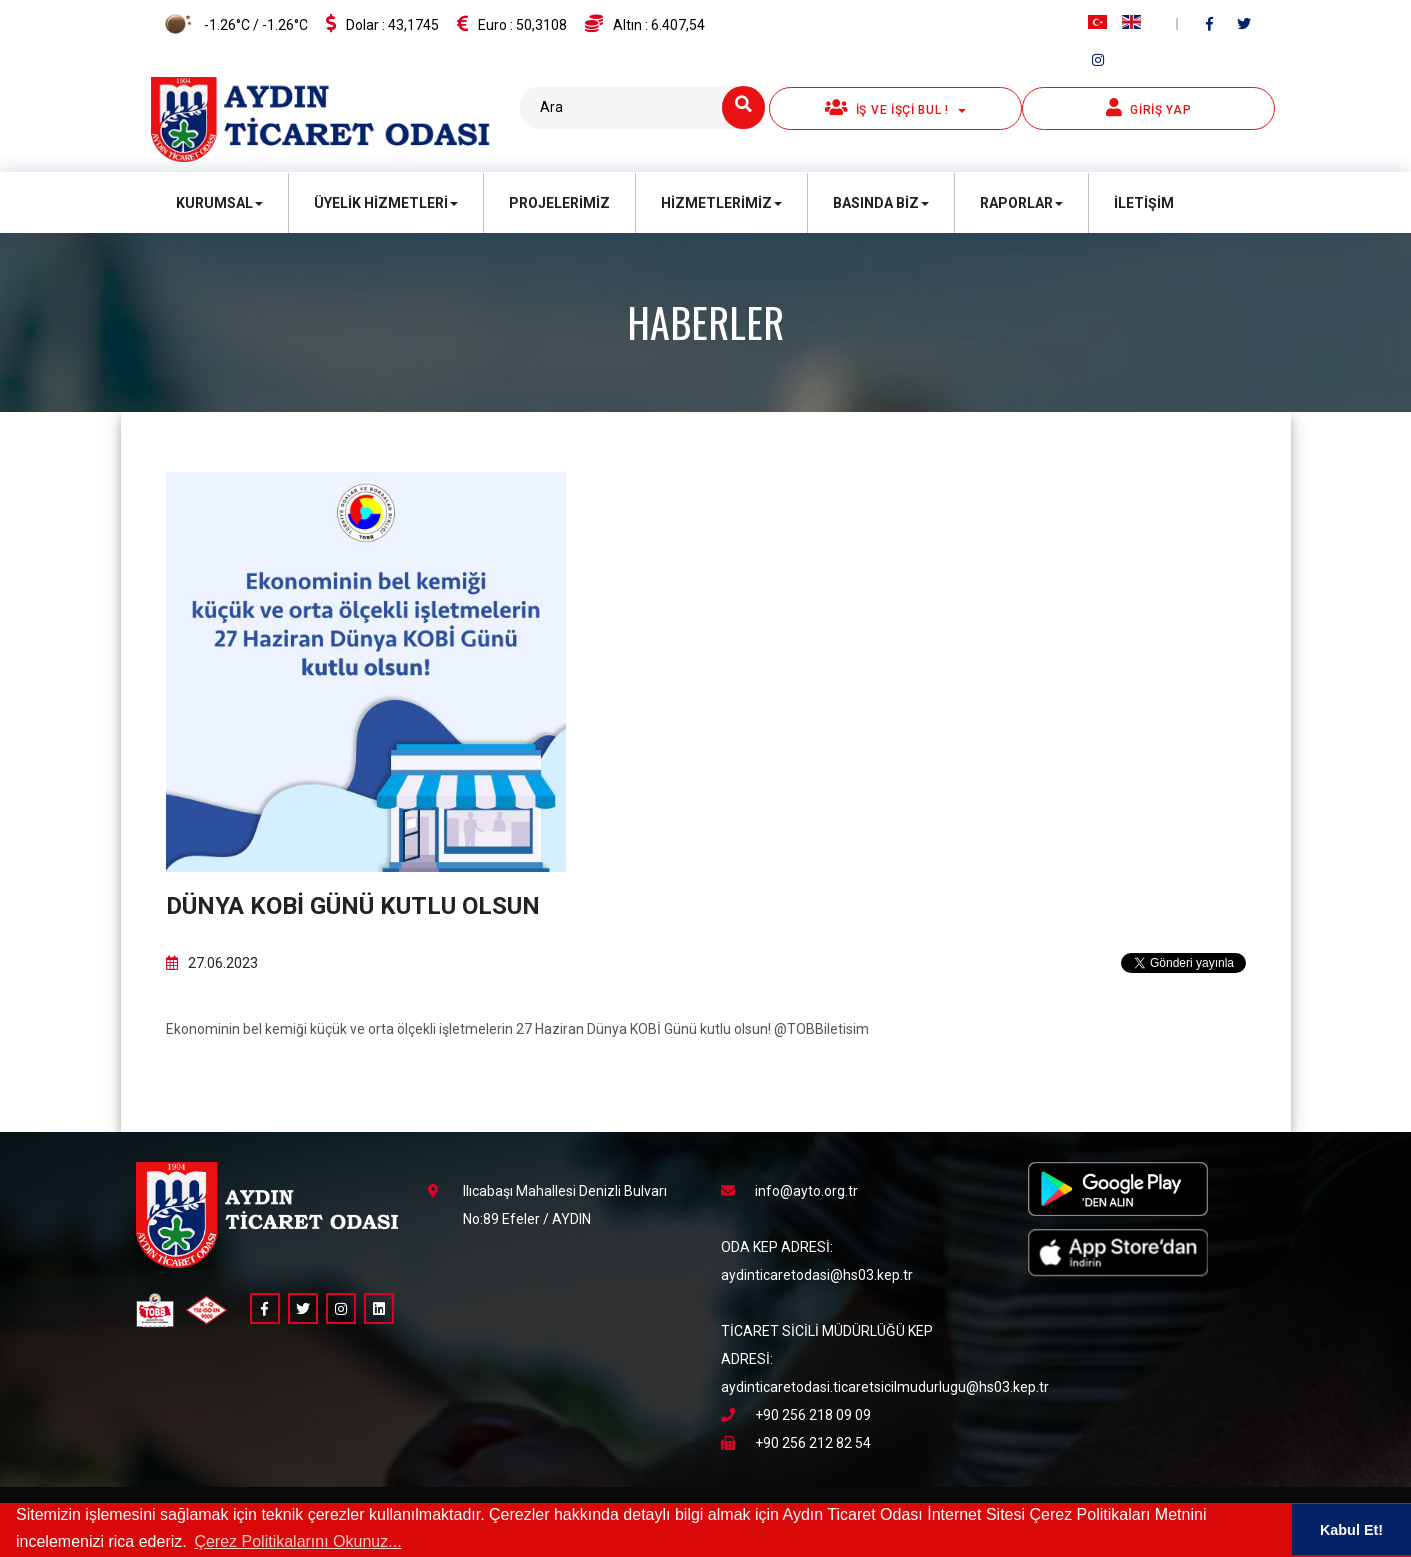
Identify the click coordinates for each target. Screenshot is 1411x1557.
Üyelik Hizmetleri (386, 203)
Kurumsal (219, 203)
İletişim (1144, 203)
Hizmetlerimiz (721, 203)
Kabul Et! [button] (1351, 1530)
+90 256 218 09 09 (796, 1415)
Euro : (512, 23)
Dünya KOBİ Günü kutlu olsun (353, 906)
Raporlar (1021, 203)
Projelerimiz (559, 203)
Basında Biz (881, 203)
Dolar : (382, 23)
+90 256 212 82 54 (796, 1443)
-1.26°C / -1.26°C (229, 26)
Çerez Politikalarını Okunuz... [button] (297, 1541)
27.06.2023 (212, 963)
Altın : (645, 23)
